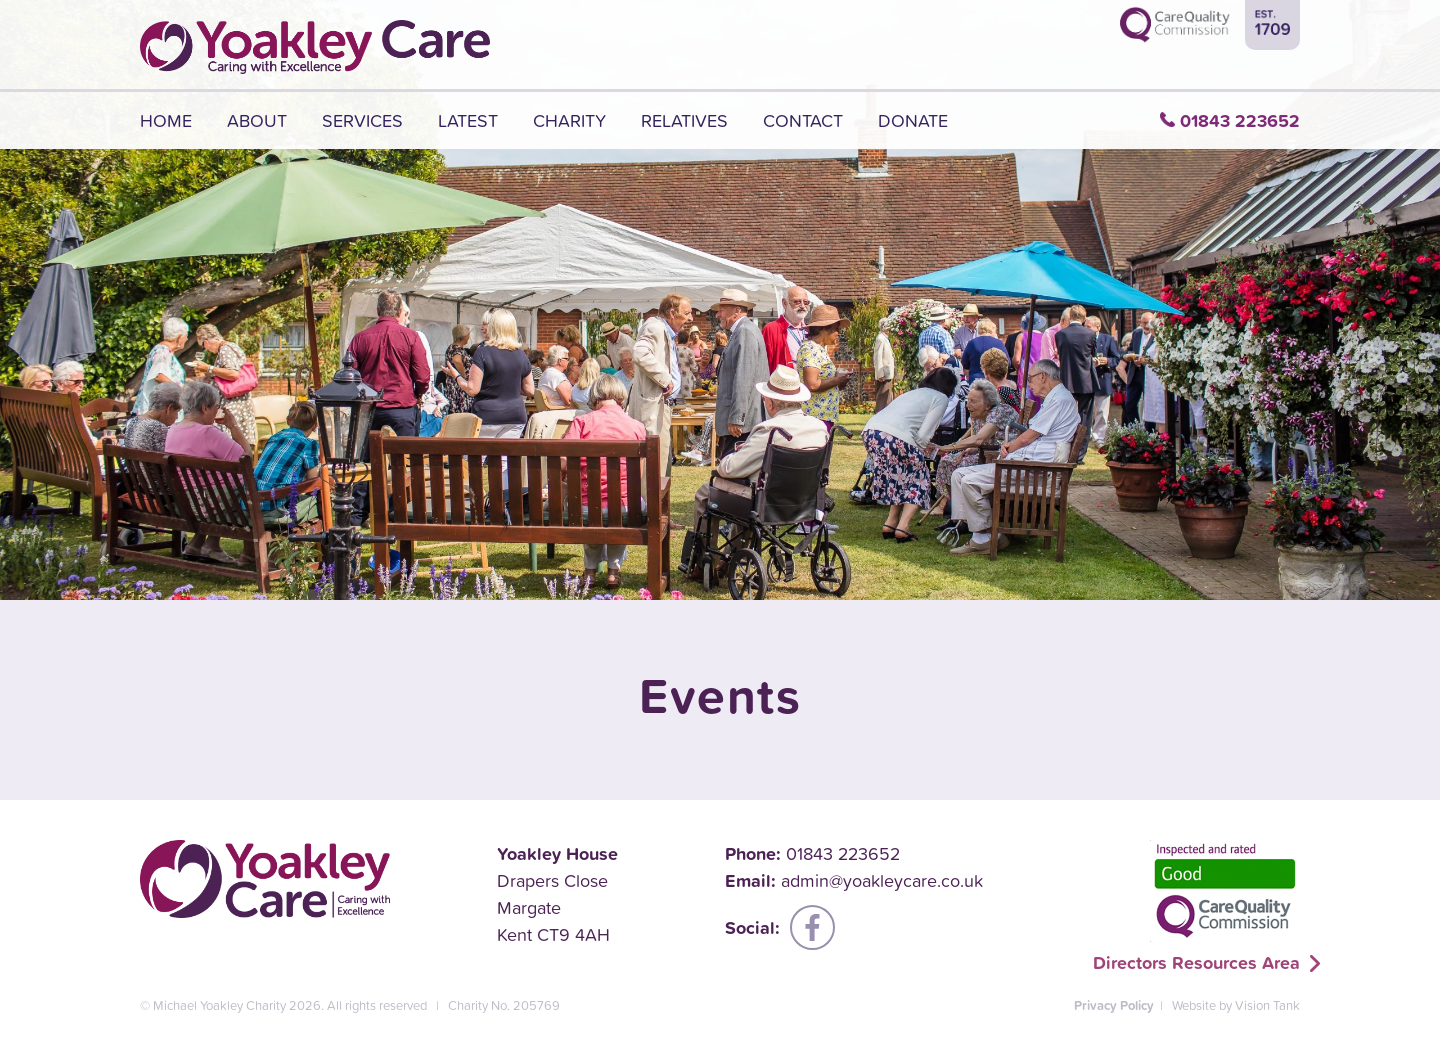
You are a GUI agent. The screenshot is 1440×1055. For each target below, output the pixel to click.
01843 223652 (1240, 120)
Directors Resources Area (1196, 962)
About (257, 120)
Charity (569, 120)
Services (362, 120)
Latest (468, 120)
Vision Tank (1267, 1005)
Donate (913, 120)
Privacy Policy (1114, 1005)
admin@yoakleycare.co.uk (882, 880)
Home (166, 120)
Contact (803, 120)
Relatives (684, 120)
